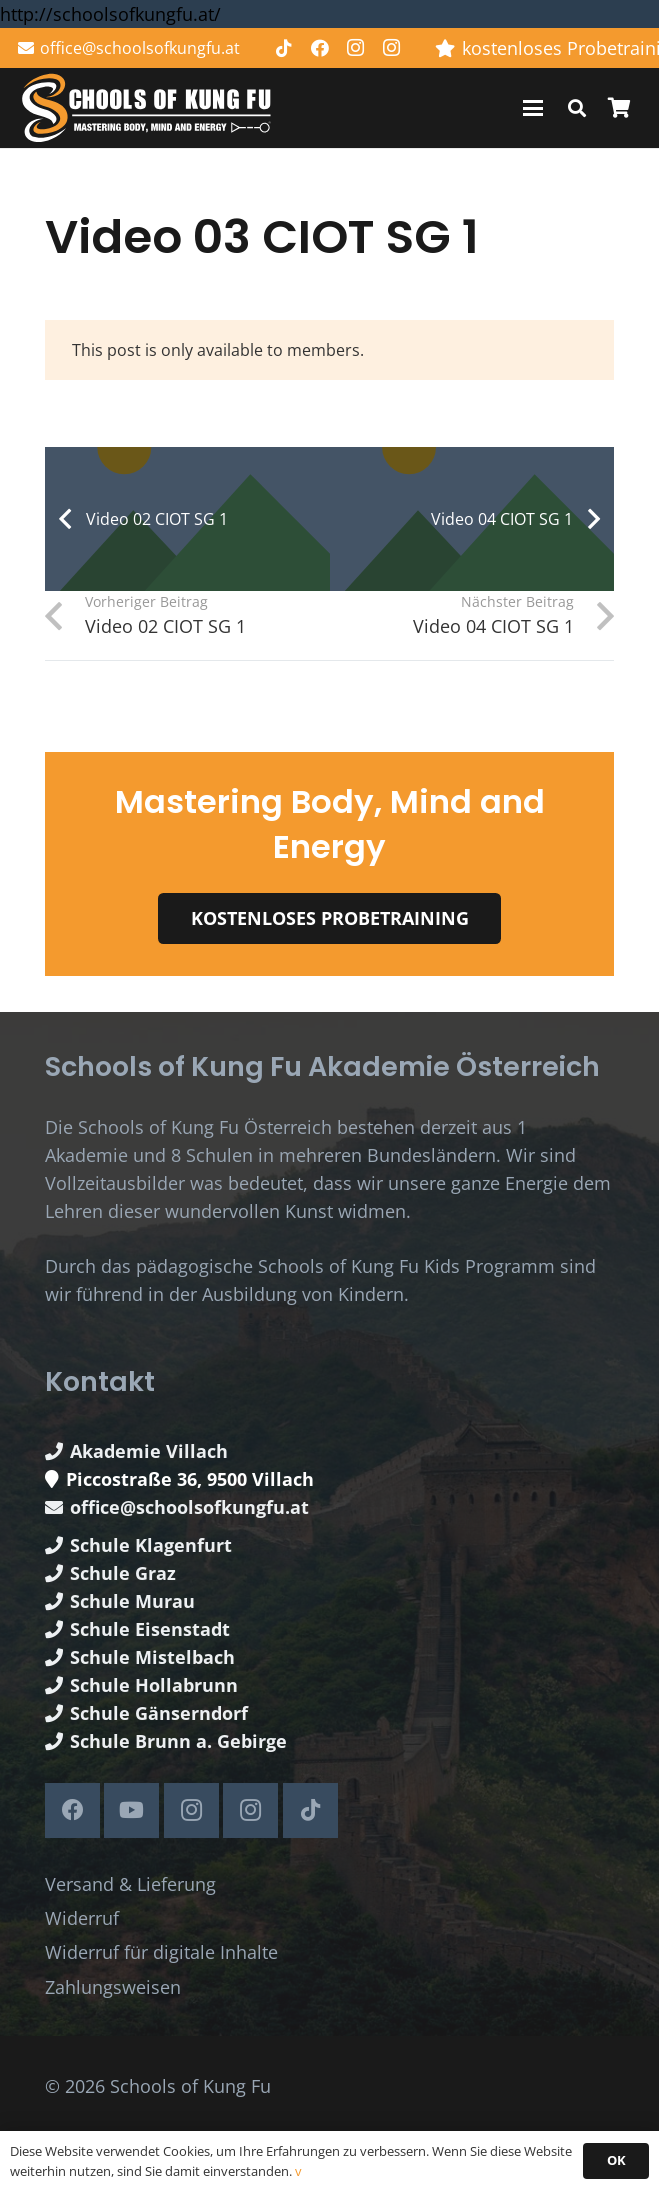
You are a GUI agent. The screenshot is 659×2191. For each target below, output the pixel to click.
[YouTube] (131, 1810)
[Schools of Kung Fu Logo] (148, 108)
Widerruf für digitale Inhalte (161, 1952)
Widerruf (82, 1918)
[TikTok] (284, 48)
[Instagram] (356, 48)
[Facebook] (320, 48)
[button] (533, 108)
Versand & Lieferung (130, 1884)
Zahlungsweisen (113, 1987)
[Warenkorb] (619, 108)
